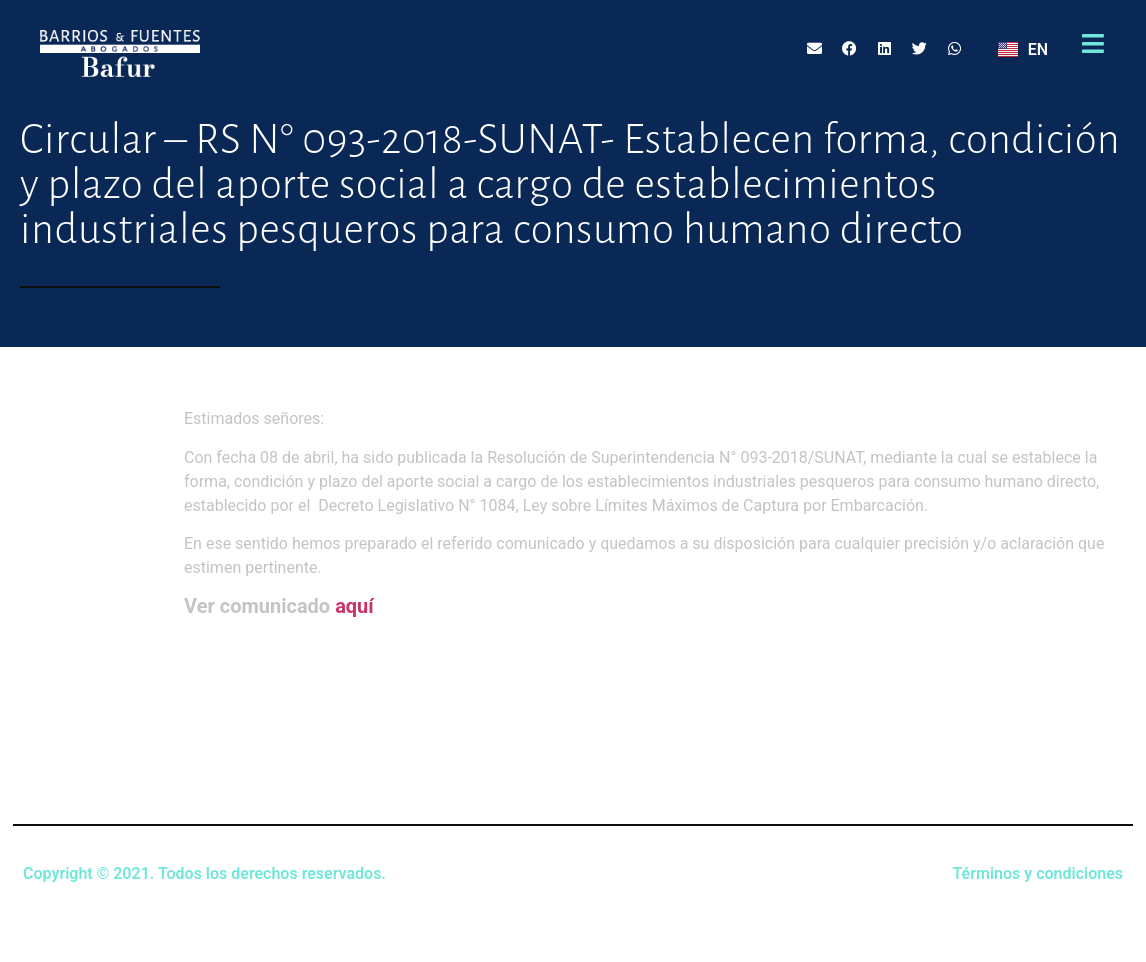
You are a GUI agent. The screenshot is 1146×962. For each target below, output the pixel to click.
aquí (354, 606)
